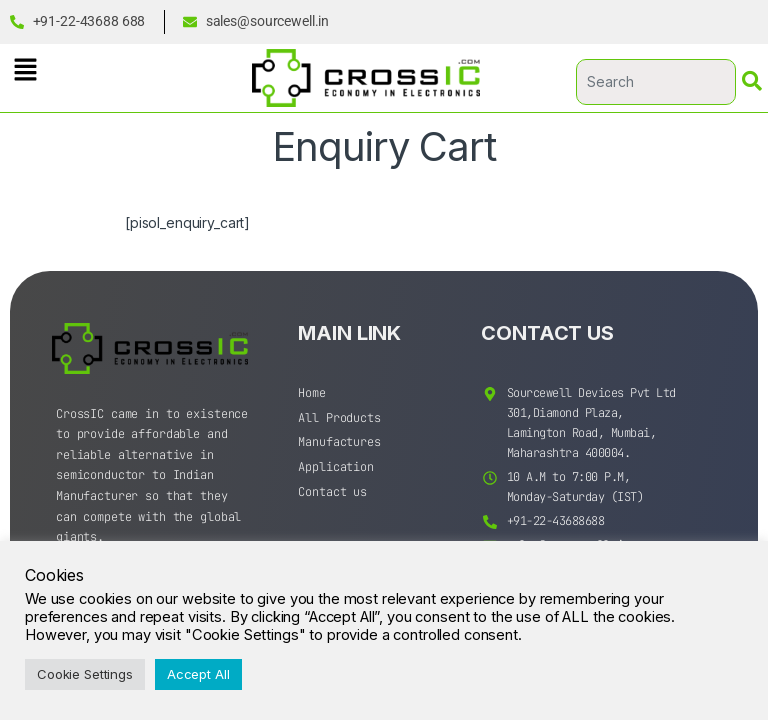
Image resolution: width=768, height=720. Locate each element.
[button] (25, 69)
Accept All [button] (198, 674)
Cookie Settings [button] (85, 674)
